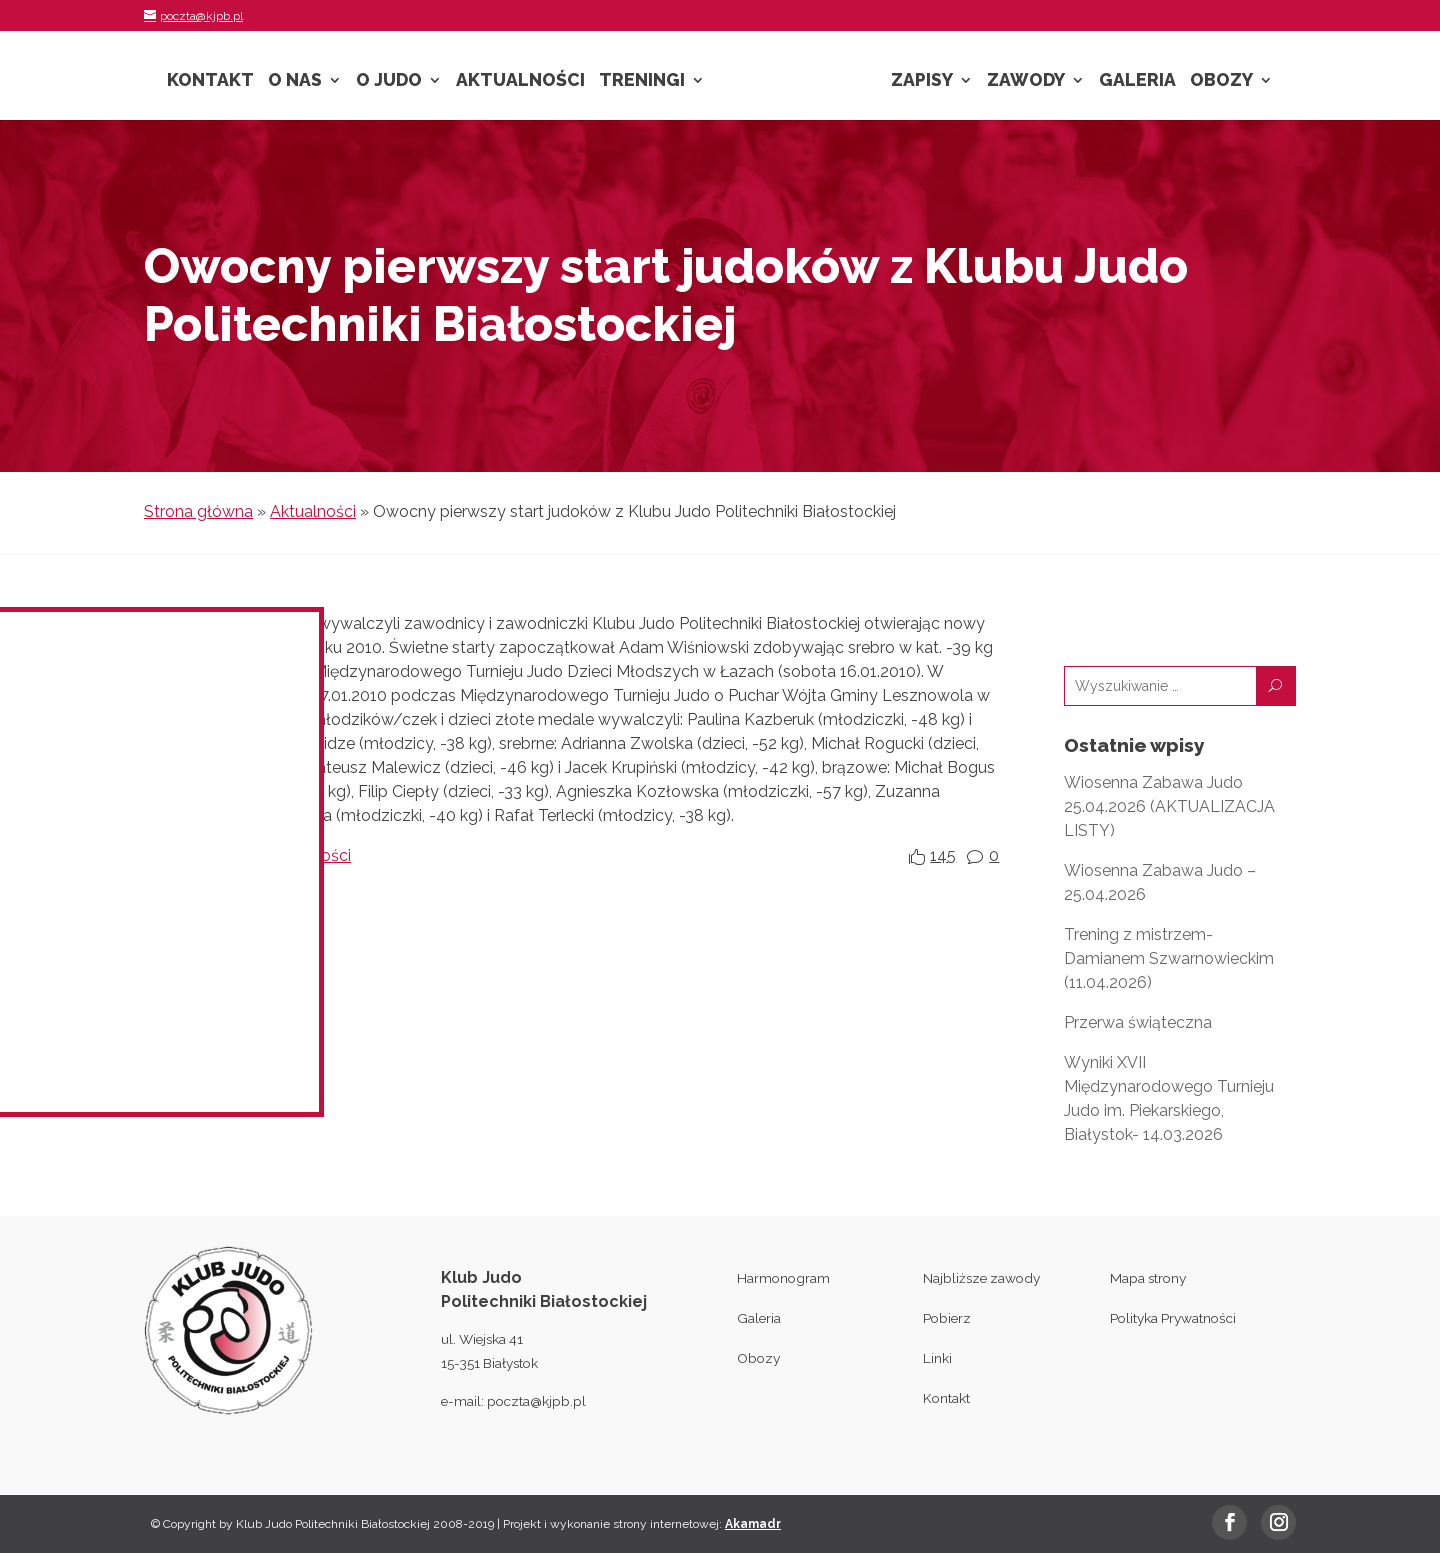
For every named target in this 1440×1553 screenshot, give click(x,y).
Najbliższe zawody (981, 1278)
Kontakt (210, 81)
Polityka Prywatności (1173, 1318)
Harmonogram (783, 1278)
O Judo (389, 81)
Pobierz (947, 1318)
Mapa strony (1148, 1278)
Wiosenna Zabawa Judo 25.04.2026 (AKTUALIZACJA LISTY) (1169, 806)
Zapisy (922, 81)
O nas (295, 81)
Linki (937, 1358)
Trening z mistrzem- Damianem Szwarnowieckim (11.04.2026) (1169, 958)
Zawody (1026, 81)
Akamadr (753, 1524)
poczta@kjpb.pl (536, 1401)
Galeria (1137, 81)
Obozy (1221, 81)
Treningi (642, 81)
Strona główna (198, 511)
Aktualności (520, 81)
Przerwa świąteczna (1138, 1022)
